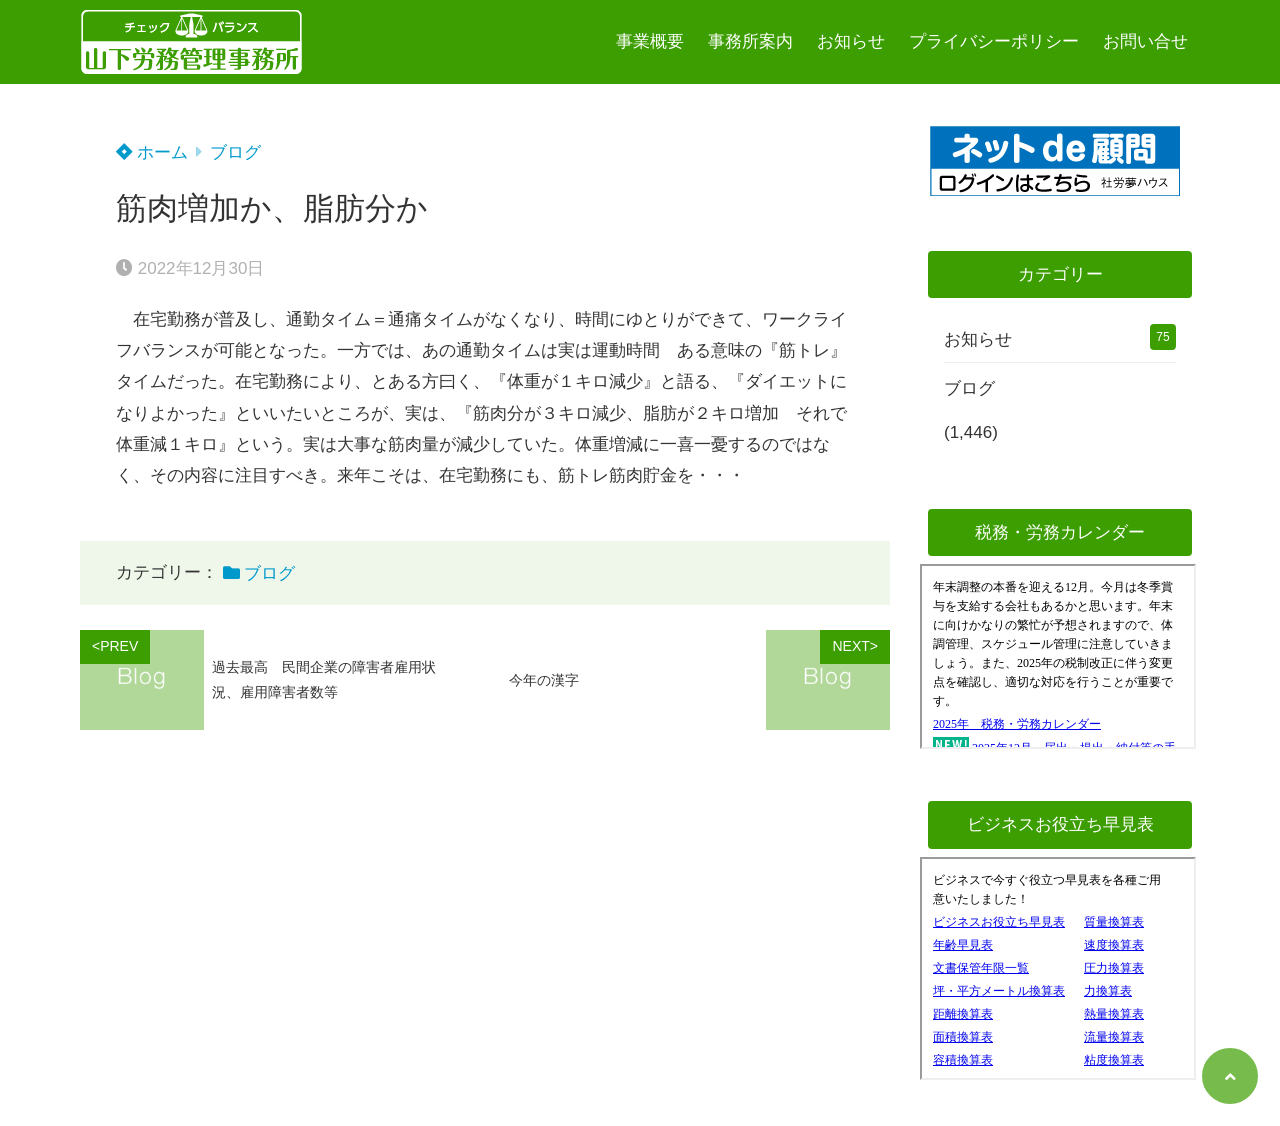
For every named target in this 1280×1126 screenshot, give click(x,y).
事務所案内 (750, 41)
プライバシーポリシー (994, 41)
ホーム (152, 152)
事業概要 (650, 41)
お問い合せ (1145, 41)
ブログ (235, 152)
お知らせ (851, 41)
